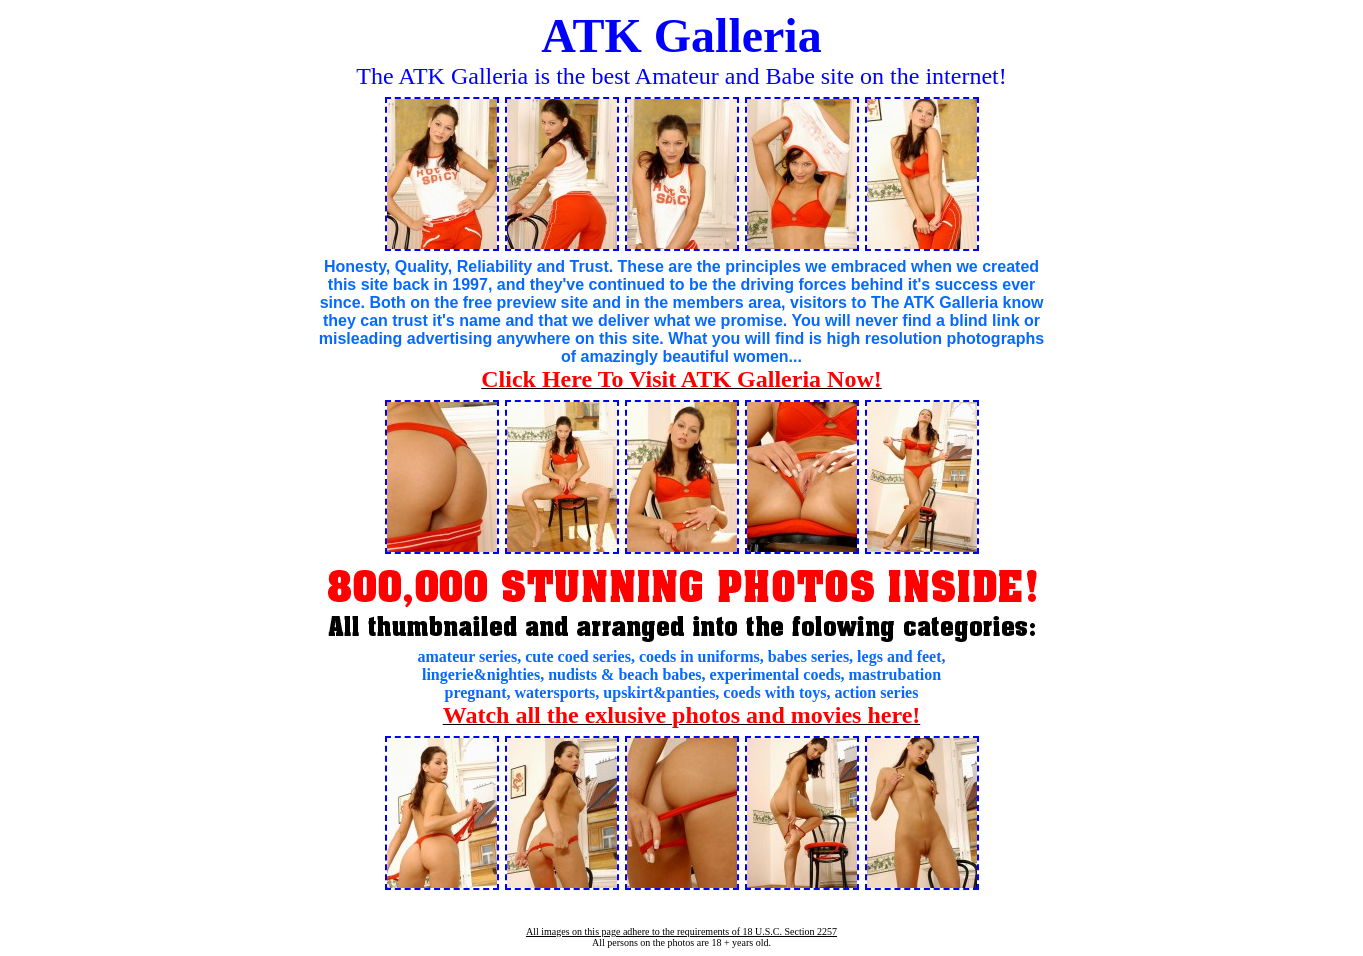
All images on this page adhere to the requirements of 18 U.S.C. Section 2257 (681, 931)
